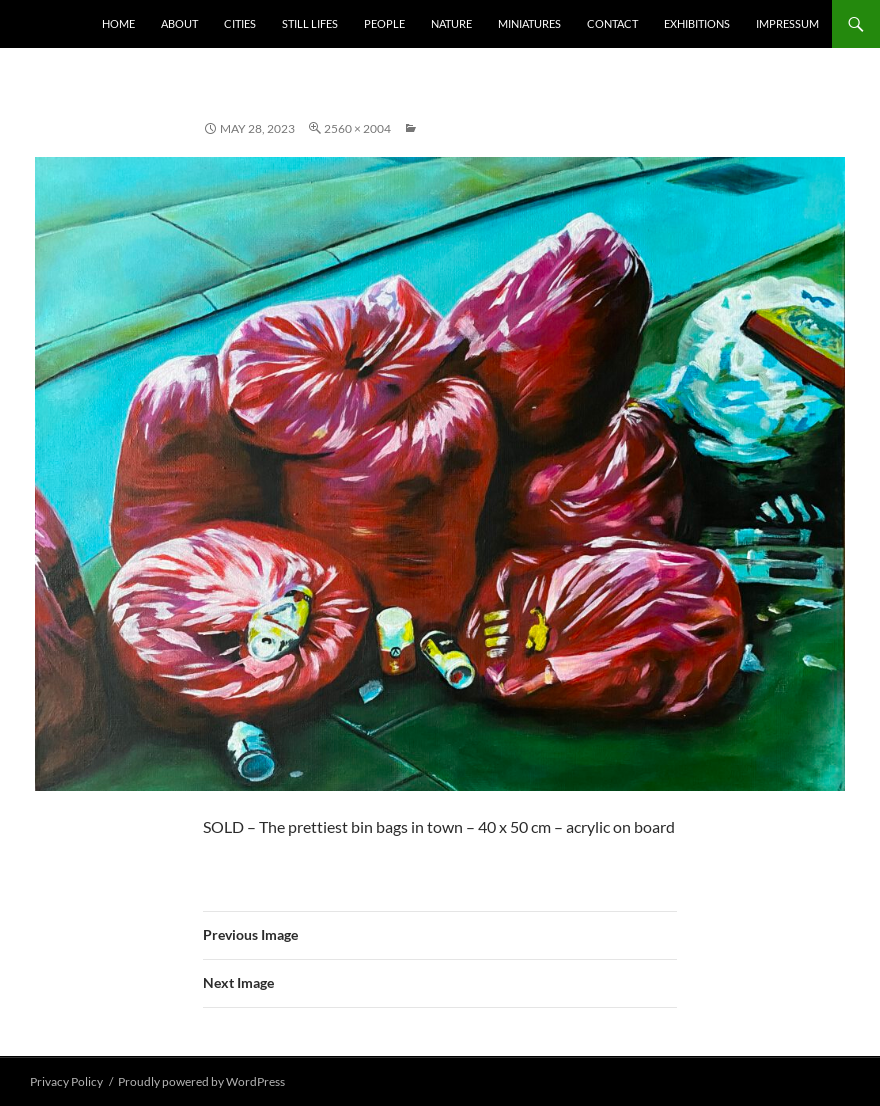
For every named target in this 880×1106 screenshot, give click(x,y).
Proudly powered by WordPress (201, 1081)
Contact (612, 23)
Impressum (787, 23)
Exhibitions (697, 23)
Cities (240, 23)
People (384, 23)
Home (118, 23)
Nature (451, 23)
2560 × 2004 (357, 128)
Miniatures (529, 23)
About (179, 23)
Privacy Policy (66, 1081)
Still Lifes (310, 23)
